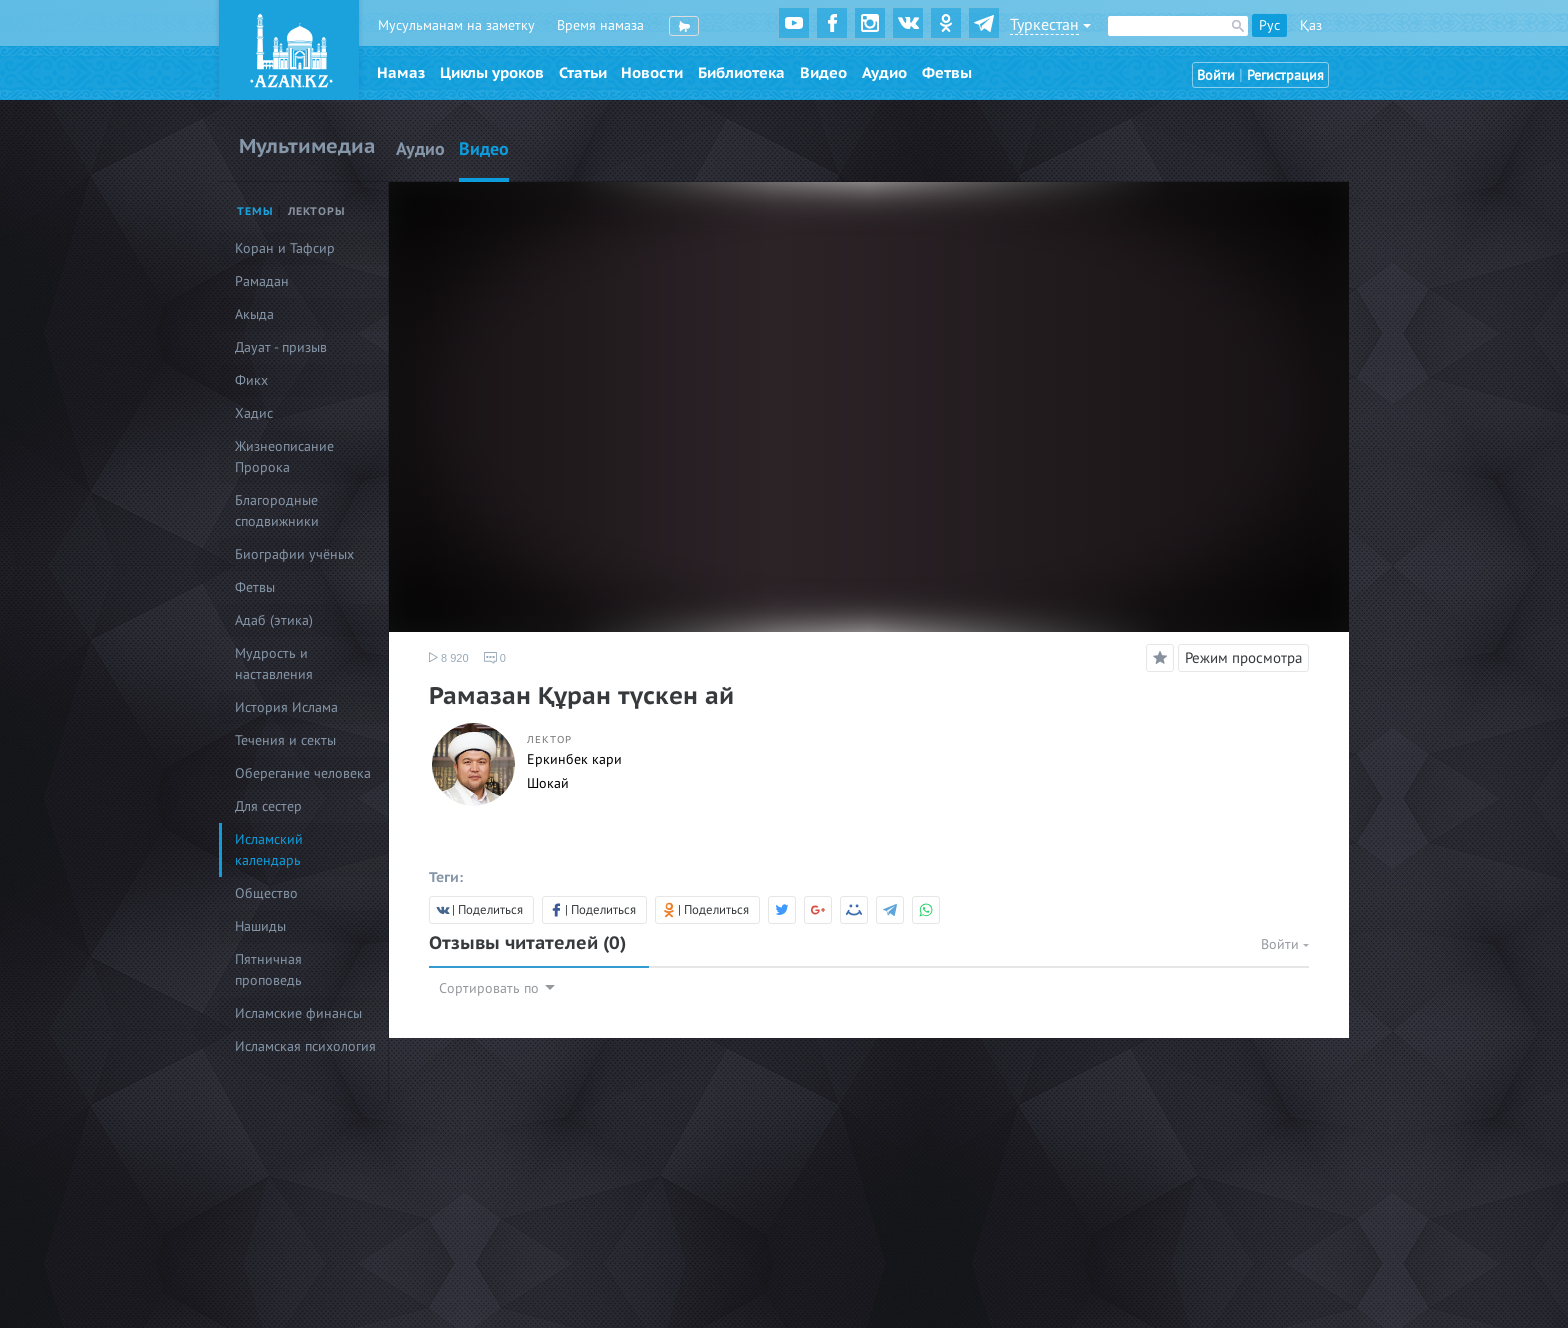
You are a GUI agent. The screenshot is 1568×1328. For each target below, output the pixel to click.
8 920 (449, 658)
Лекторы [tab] (317, 211)
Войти (1216, 75)
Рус (1269, 25)
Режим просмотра (1243, 658)
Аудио (884, 73)
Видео (823, 73)
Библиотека (741, 73)
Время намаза (600, 25)
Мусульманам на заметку (456, 25)
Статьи (583, 73)
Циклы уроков (492, 73)
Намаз (401, 73)
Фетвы (947, 73)
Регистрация (1285, 75)
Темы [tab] (255, 211)
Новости (652, 73)
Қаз (1311, 25)
